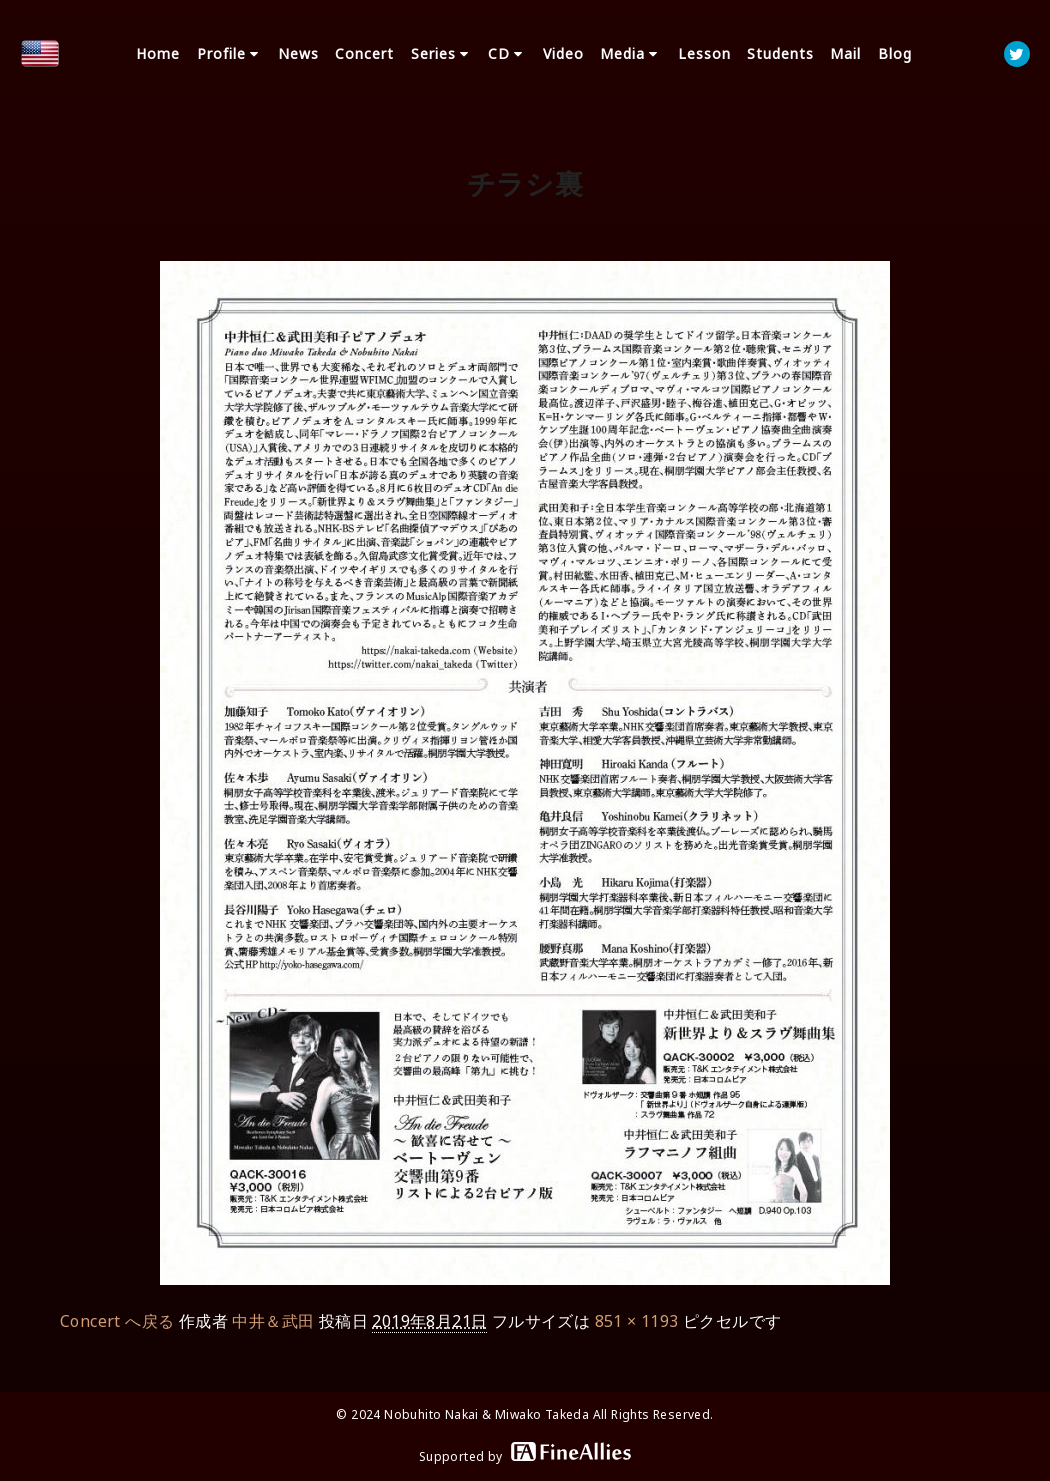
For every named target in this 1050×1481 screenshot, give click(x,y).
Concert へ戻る (117, 1321)
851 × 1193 (637, 1321)
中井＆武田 (273, 1321)
